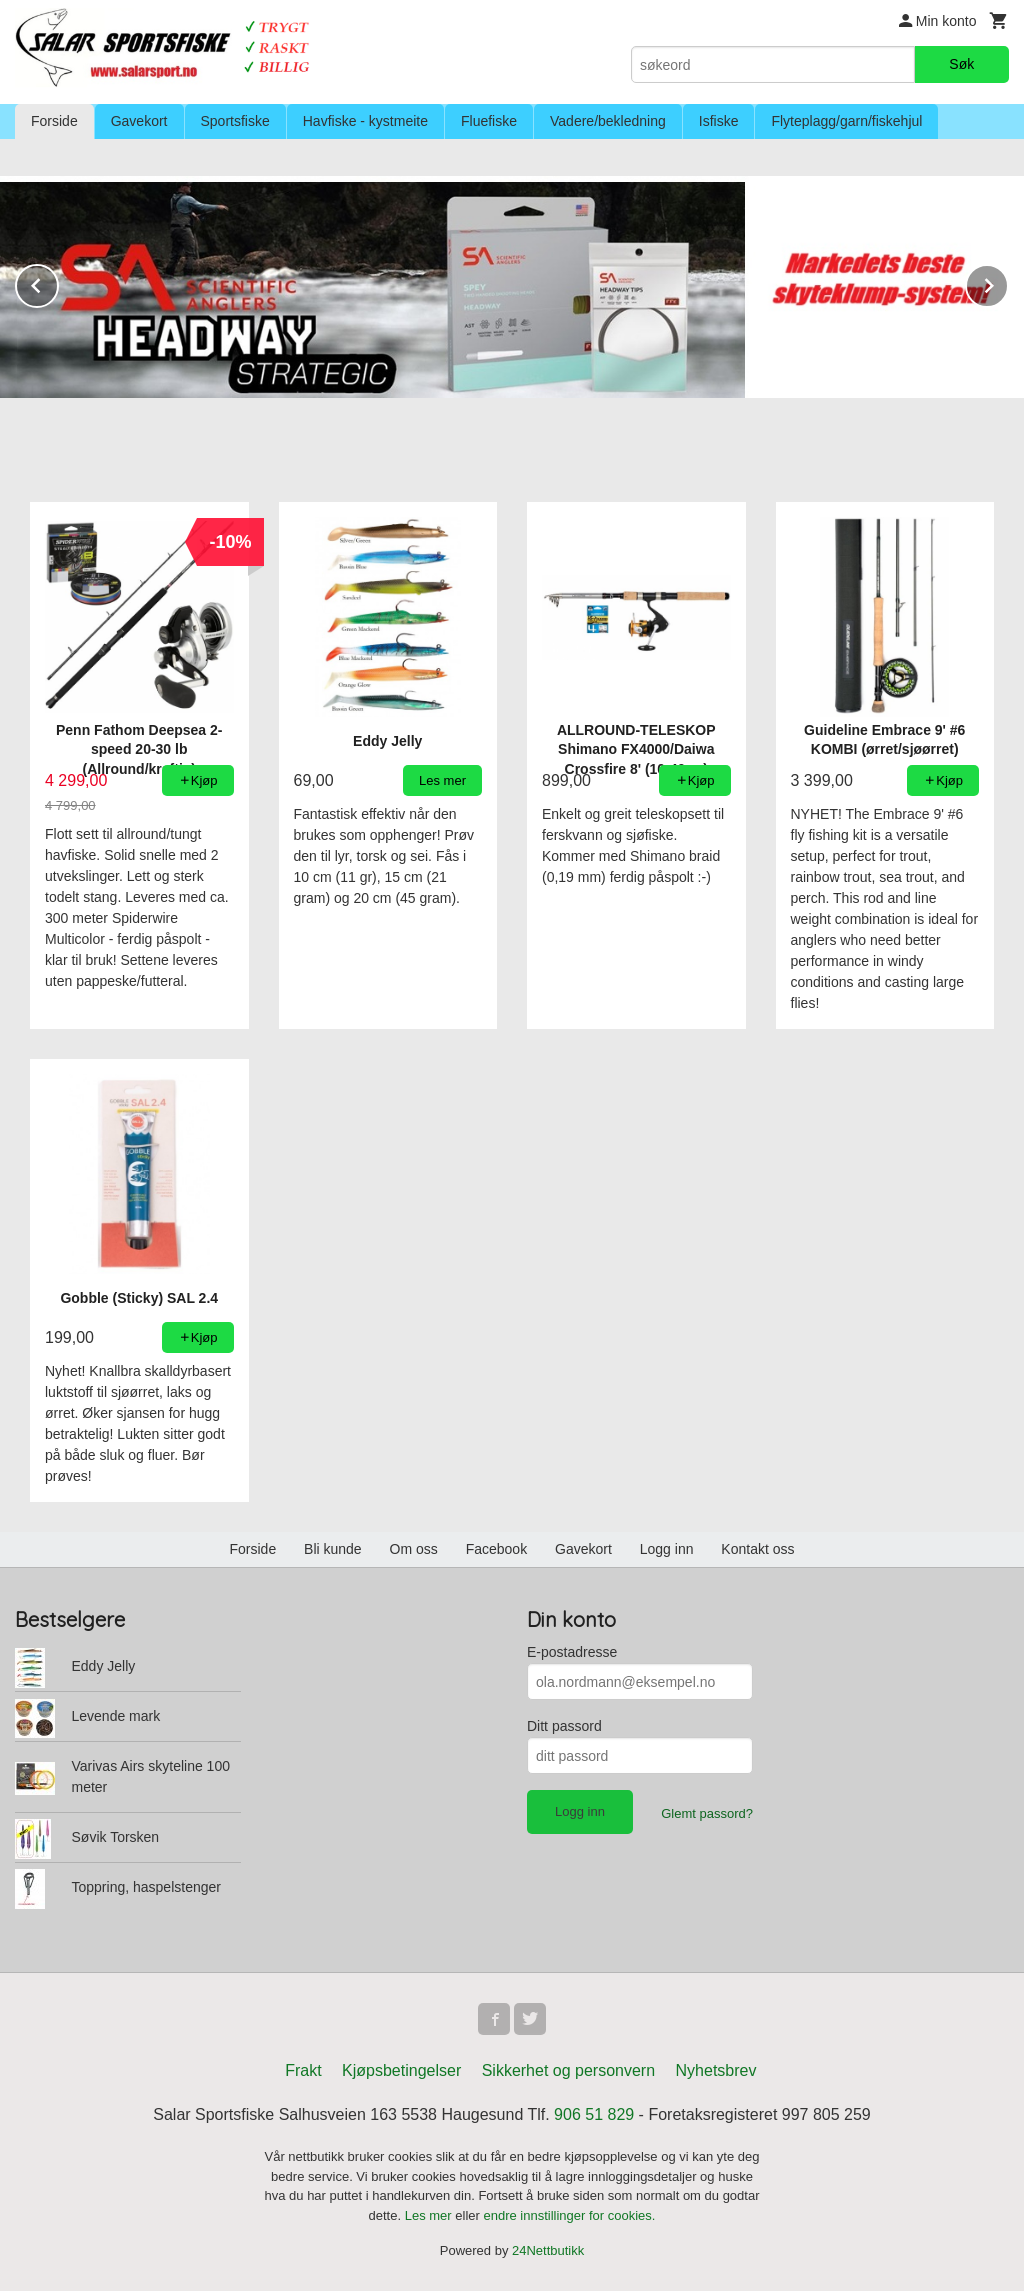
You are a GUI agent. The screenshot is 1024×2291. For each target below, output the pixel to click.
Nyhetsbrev (716, 2070)
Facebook (496, 1549)
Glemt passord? (707, 1813)
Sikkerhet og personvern (568, 2070)
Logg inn (667, 1549)
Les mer (430, 2215)
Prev (58, 282)
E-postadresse (572, 1652)
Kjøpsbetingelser (401, 2070)
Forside (54, 121)
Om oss (414, 1549)
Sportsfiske (235, 121)
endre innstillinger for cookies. (569, 2215)
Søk (961, 64)
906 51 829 (594, 2114)
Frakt (303, 2070)
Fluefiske (489, 121)
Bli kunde (333, 1549)
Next (1008, 282)
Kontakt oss (757, 1549)
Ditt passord (564, 1726)
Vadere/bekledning (608, 121)
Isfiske (719, 121)
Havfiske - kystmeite (365, 121)
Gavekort (139, 121)
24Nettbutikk (548, 2250)
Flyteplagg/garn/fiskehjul (846, 121)
